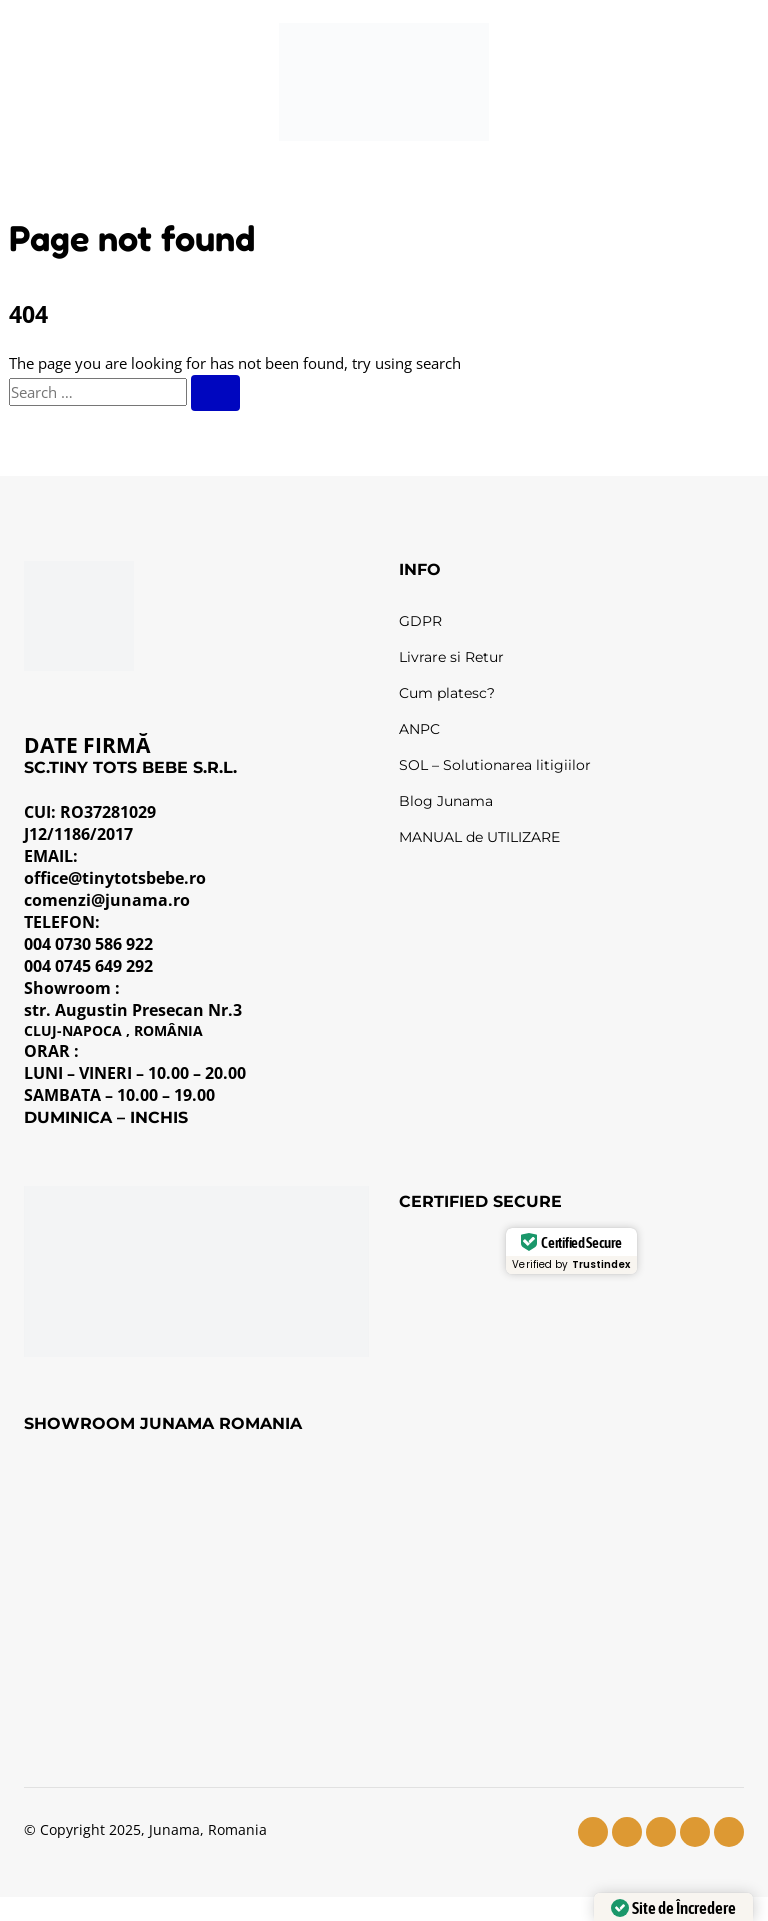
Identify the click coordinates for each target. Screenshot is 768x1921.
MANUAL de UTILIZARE (479, 837)
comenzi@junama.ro (107, 900)
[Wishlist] (601, 82)
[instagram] (627, 1832)
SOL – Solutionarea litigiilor (495, 765)
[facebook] (593, 1832)
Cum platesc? (447, 693)
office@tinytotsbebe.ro (115, 878)
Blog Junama (446, 801)
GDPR (420, 621)
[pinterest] (729, 1832)
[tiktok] (695, 1832)
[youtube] (661, 1832)
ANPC (419, 729)
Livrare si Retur (451, 657)
